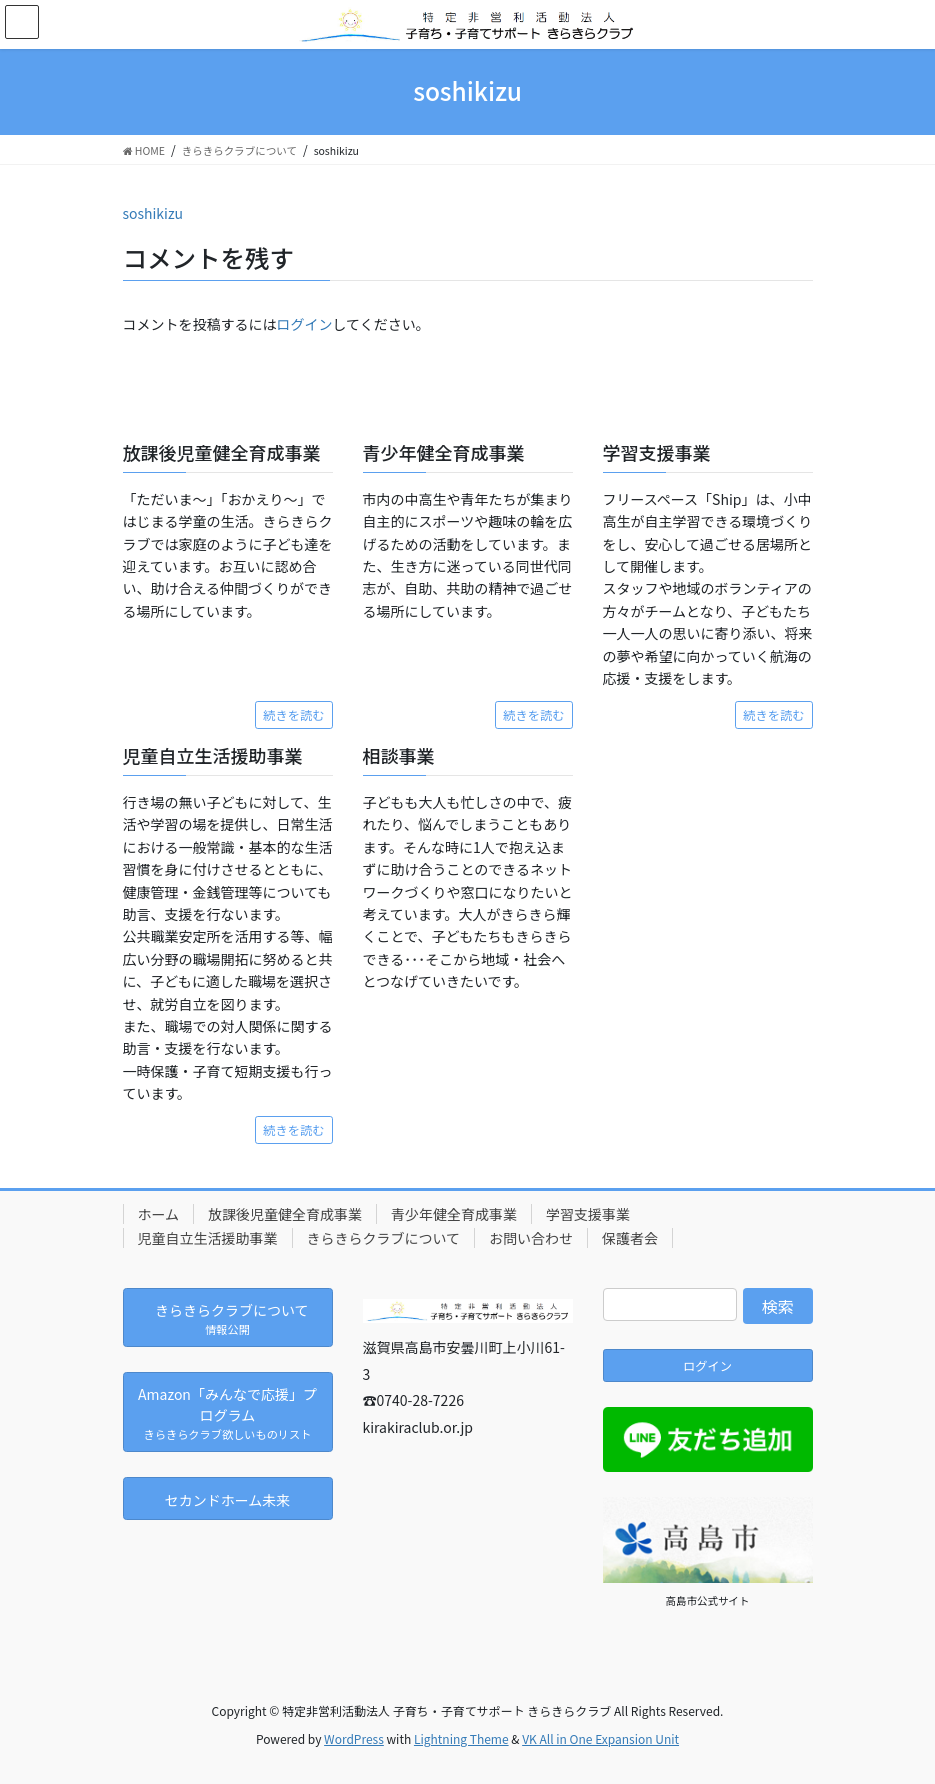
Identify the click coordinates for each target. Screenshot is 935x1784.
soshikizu (153, 213)
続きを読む (293, 715)
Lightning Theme (461, 1738)
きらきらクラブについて (384, 1238)
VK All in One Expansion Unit (600, 1738)
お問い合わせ (531, 1238)
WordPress (354, 1738)
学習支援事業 (588, 1214)
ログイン (305, 324)
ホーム (159, 1214)
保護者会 (630, 1238)
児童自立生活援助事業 (208, 1238)
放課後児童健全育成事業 (285, 1214)
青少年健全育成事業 (454, 1214)
